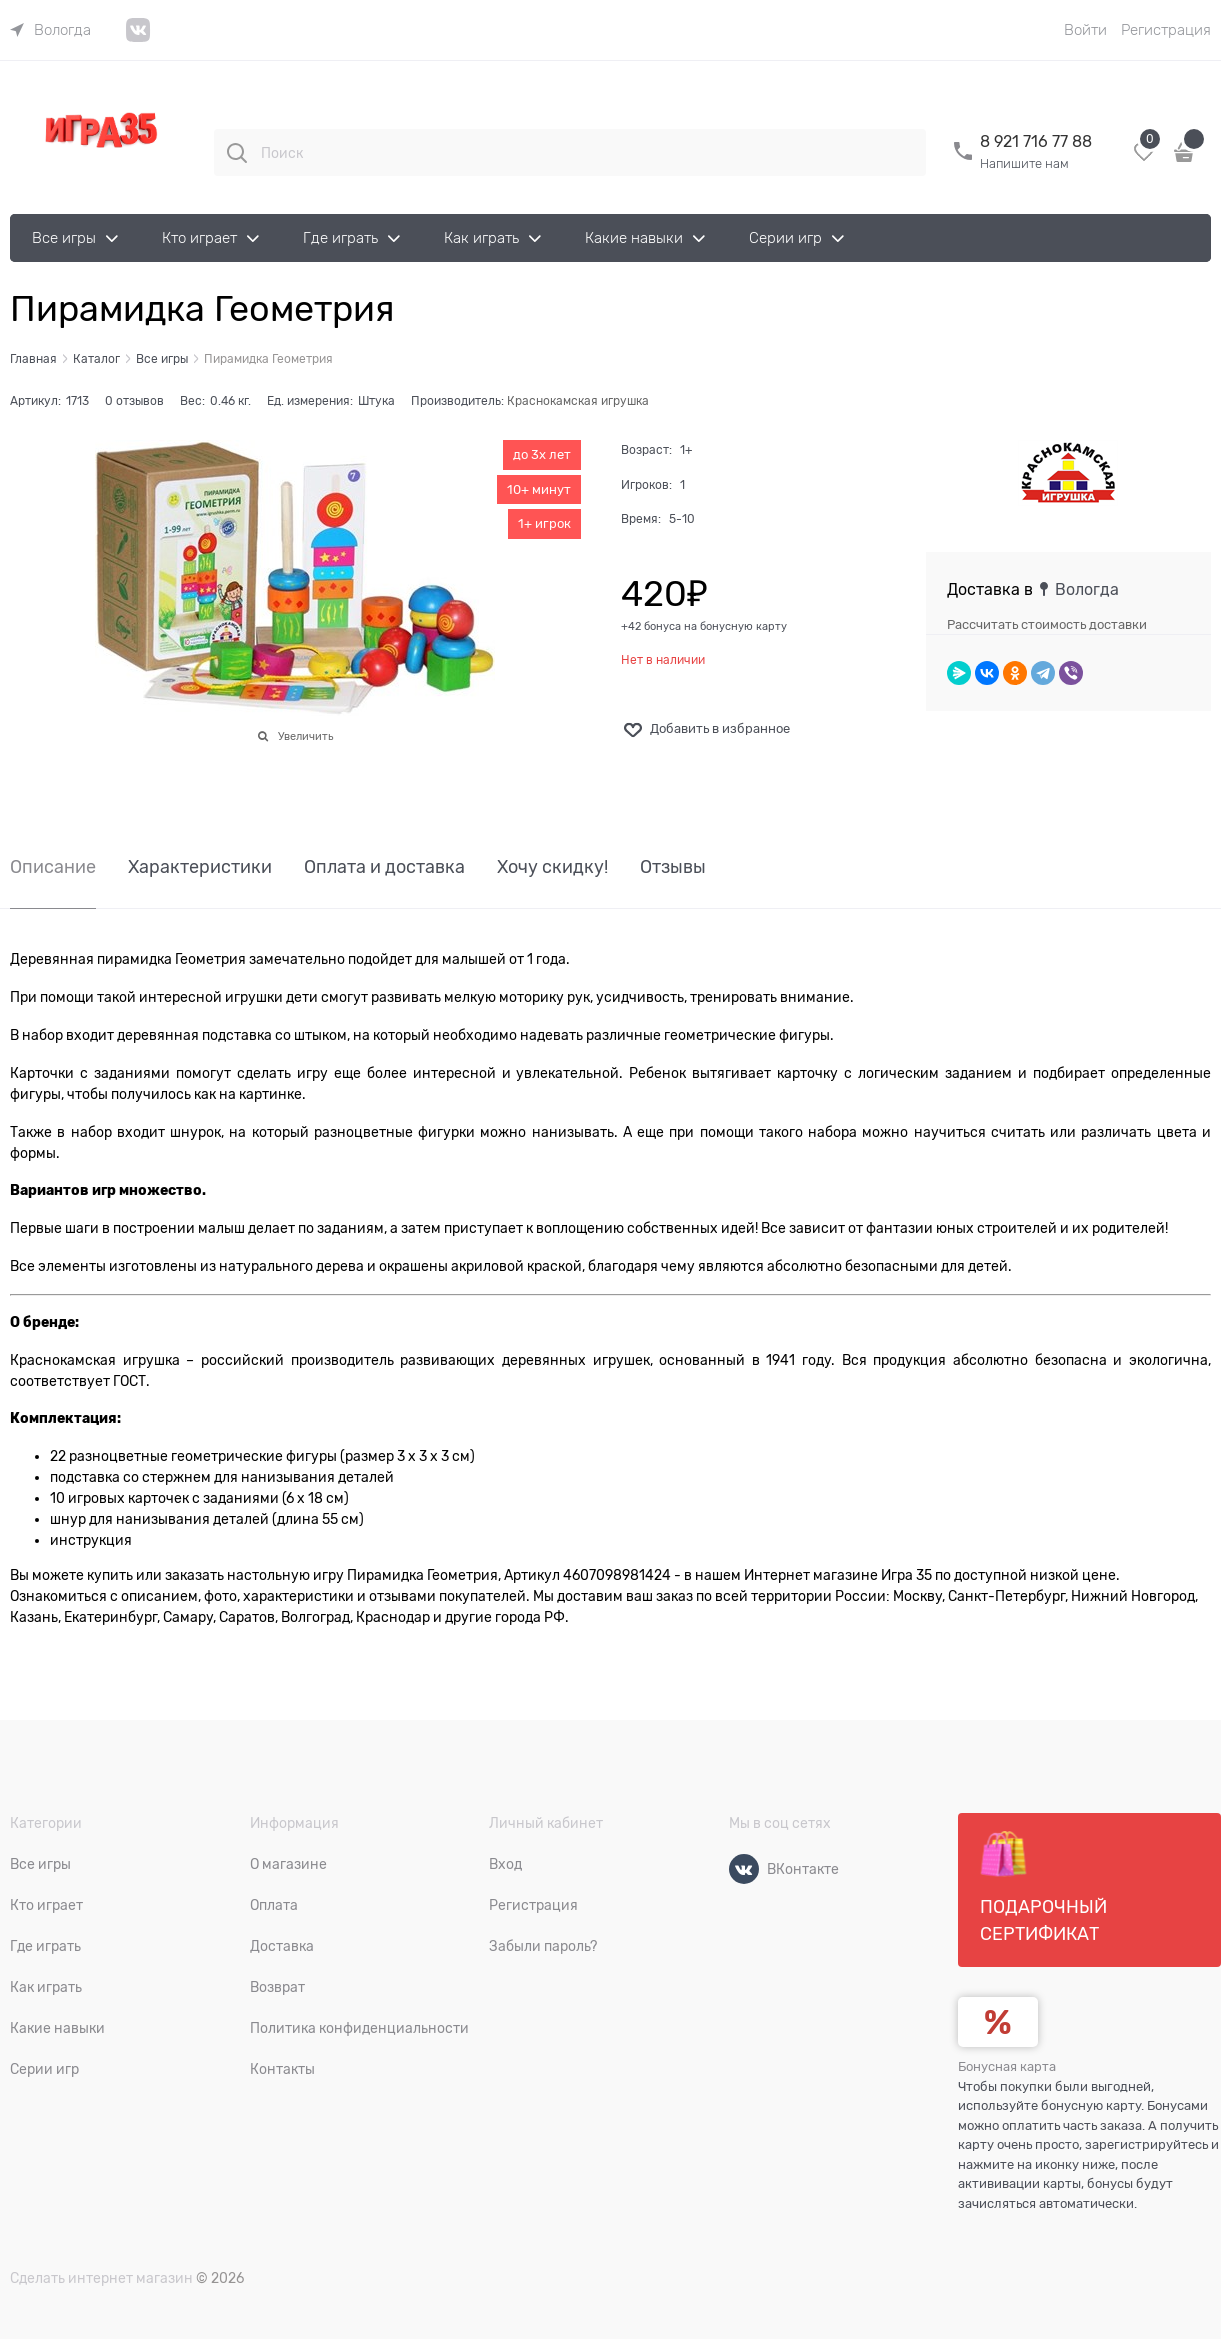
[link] (50, 30)
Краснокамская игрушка (578, 401)
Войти (1085, 30)
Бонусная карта (1007, 2066)
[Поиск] (237, 153)
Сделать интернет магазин (101, 2278)
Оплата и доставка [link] (384, 867)
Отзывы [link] (673, 867)
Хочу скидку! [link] (552, 867)
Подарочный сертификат (1043, 1887)
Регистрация (1166, 30)
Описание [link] (53, 867)
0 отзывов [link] (134, 401)
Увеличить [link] (305, 736)
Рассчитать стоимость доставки (1047, 624)
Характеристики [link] (200, 867)
